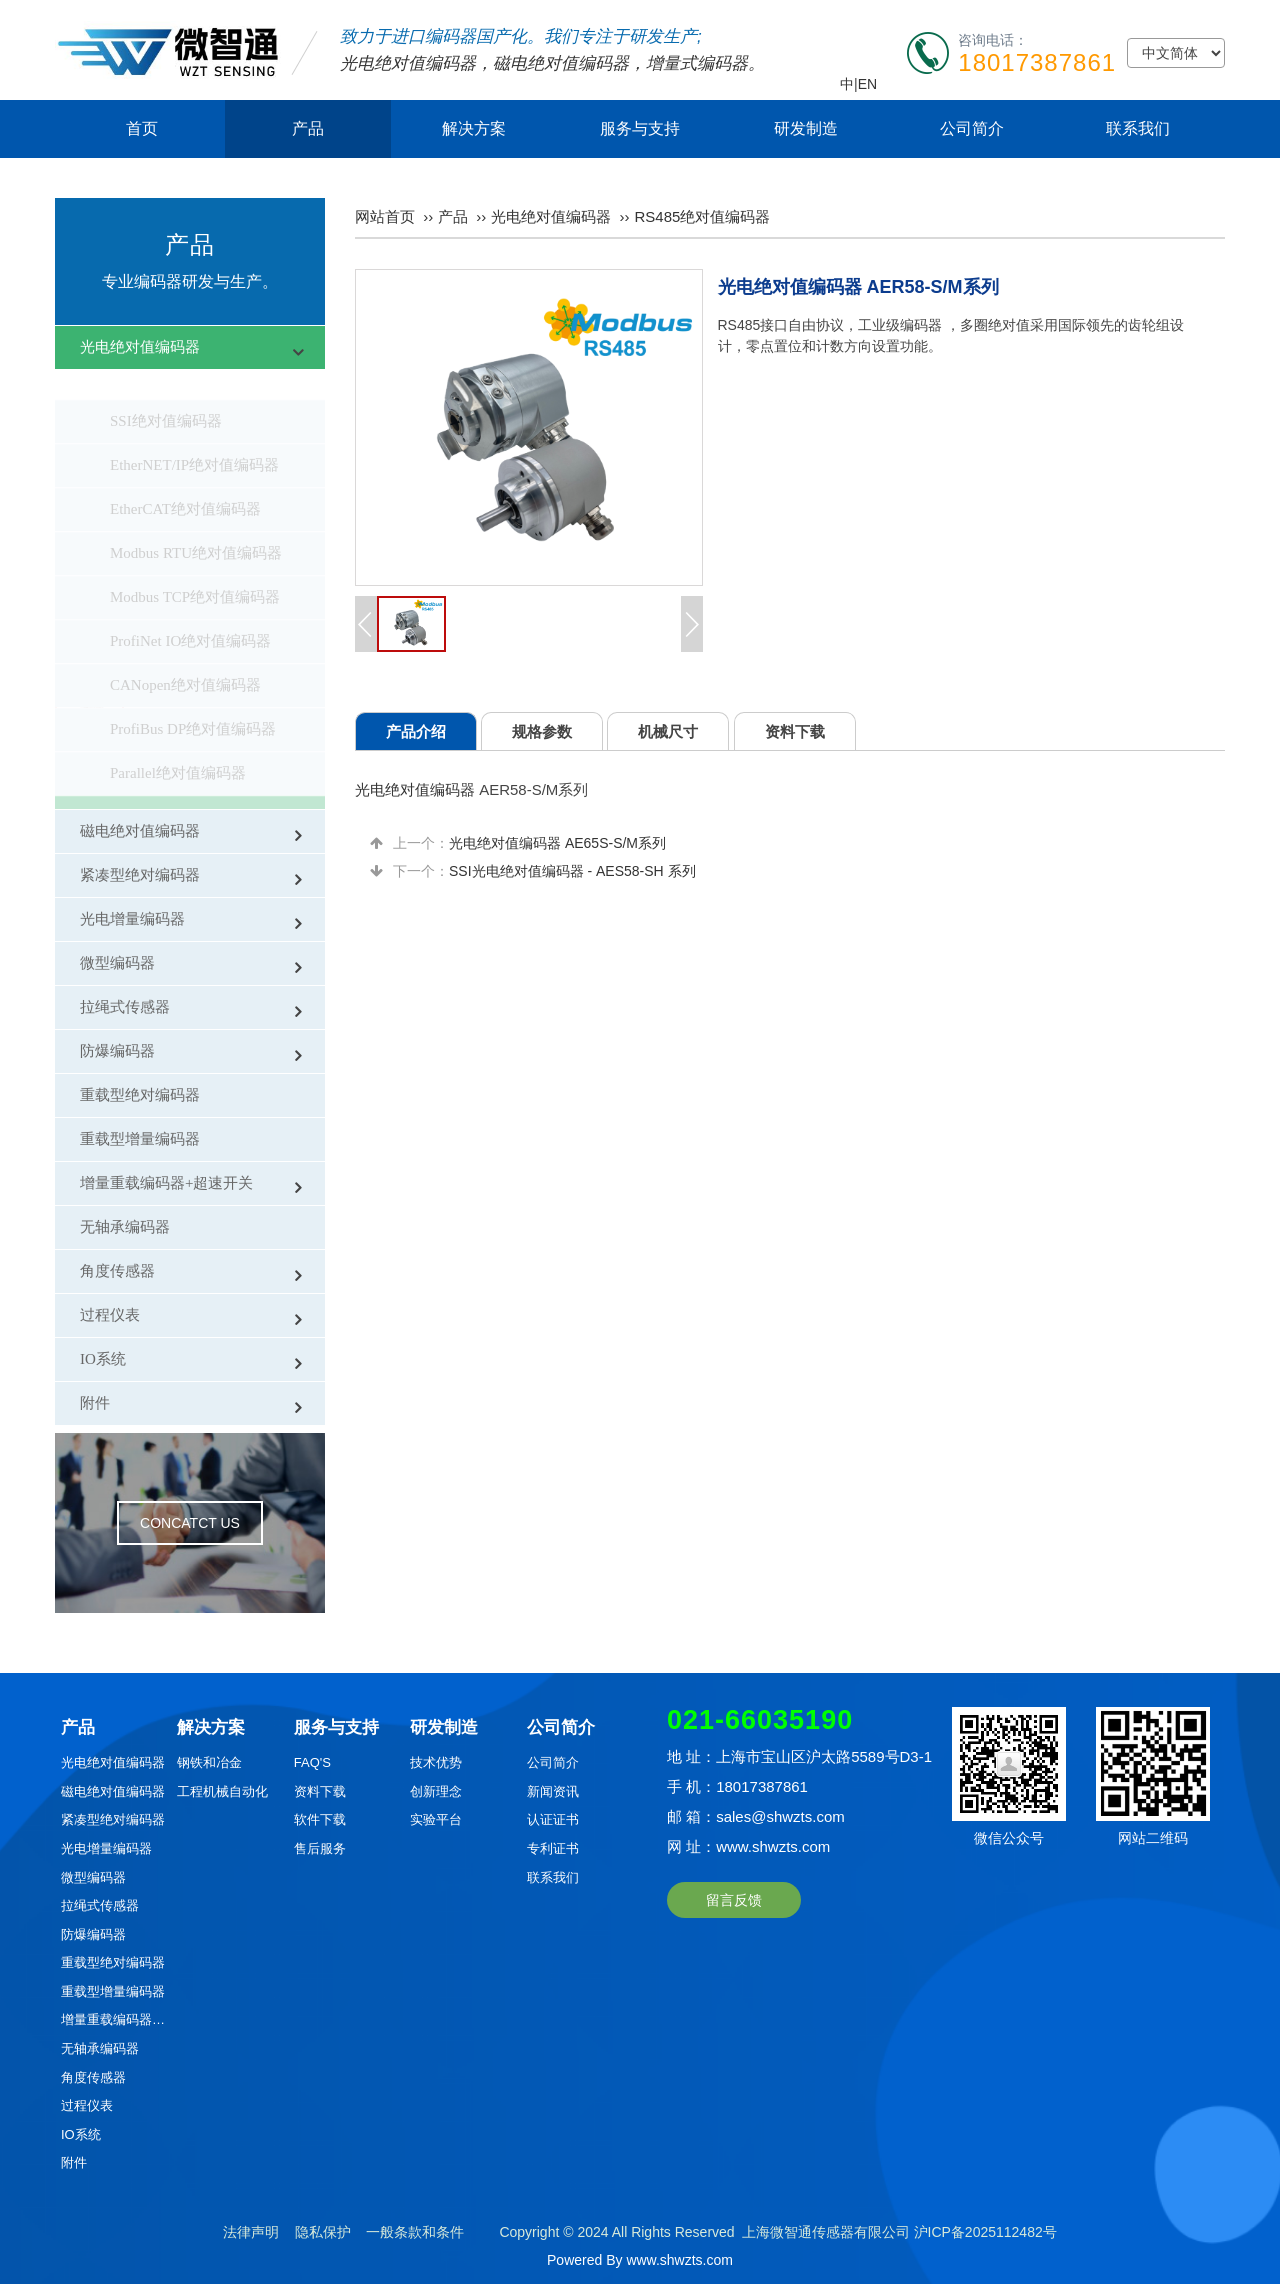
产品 (308, 128)
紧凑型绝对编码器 (140, 875)
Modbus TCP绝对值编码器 (195, 567)
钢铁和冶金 (209, 1762)
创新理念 (436, 1791)
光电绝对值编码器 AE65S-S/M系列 (557, 843)
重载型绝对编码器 (140, 1095)
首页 (142, 128)
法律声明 (251, 2232)
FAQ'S (312, 1762)
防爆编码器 (117, 1051)
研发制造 (806, 128)
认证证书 (553, 1819)
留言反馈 (734, 1900)
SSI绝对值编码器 (166, 391)
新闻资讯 (553, 1791)
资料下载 (320, 1791)
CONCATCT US (190, 1523)
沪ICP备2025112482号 (985, 2232)
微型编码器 (117, 963)
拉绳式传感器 (125, 1007)
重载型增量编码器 (140, 1139)
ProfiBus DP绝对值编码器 (193, 699)
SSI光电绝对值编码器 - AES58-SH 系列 (572, 871)
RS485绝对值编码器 (175, 787)
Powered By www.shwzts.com (640, 2260)
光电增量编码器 (132, 919)
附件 (95, 1403)
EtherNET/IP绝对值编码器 (194, 435)
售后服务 (320, 1848)
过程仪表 (110, 1315)
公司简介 (972, 128)
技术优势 (436, 1762)
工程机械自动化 (222, 1791)
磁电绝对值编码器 (561, 63)
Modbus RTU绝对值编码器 (196, 523)
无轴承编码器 (125, 1227)
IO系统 (103, 1359)
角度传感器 (117, 1271)
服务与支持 (640, 128)
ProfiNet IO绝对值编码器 (190, 611)
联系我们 (1138, 128)
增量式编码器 (697, 63)
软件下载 (320, 1819)
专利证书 (553, 1848)
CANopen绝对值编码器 (185, 655)
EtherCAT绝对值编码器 (185, 479)
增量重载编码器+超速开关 (166, 1183)
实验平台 (436, 1819)
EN (867, 84)
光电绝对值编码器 (408, 63)
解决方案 (474, 128)
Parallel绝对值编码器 (178, 743)
